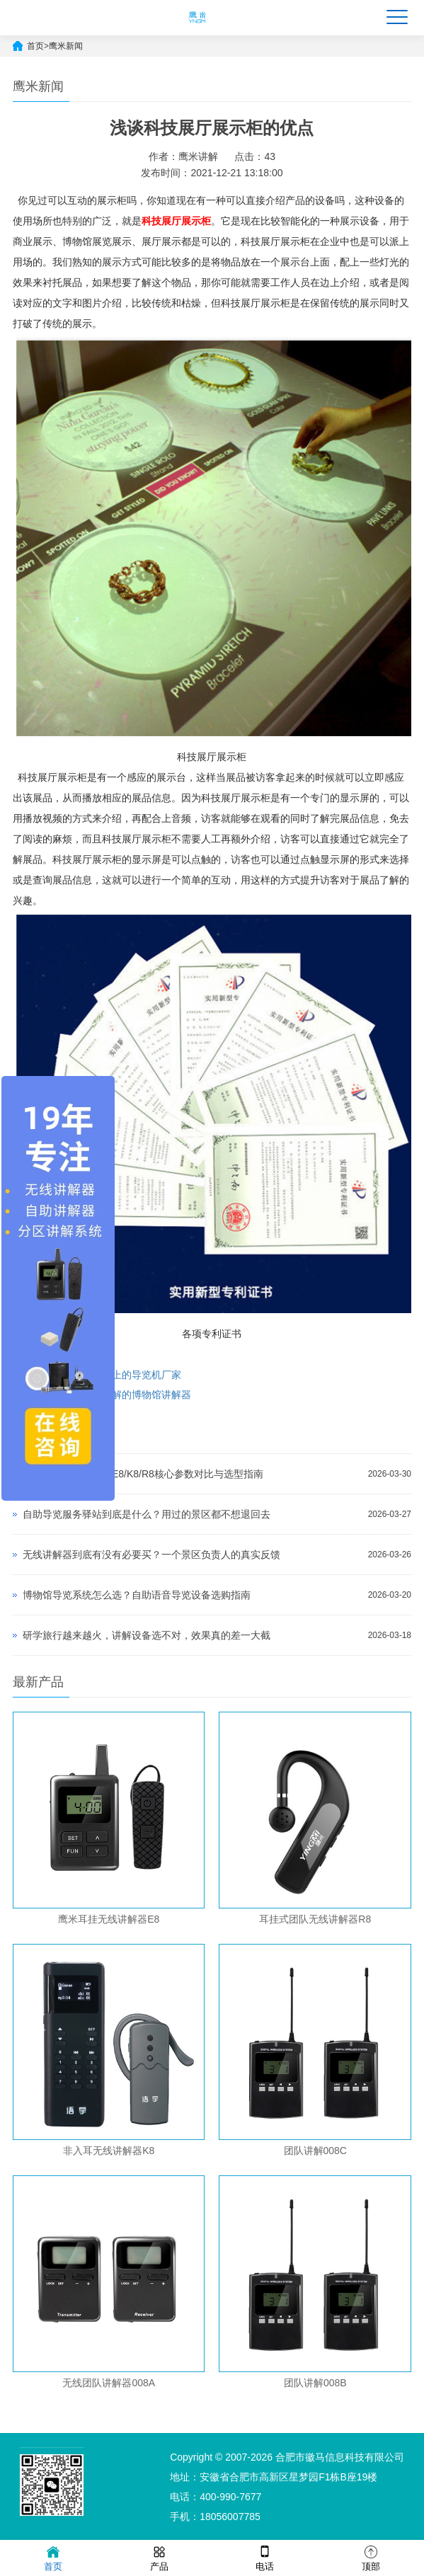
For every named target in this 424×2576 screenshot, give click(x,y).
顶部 (371, 2557)
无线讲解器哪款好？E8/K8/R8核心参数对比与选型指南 (143, 1473)
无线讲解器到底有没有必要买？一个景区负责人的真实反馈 (151, 1554)
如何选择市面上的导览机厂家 (116, 1374)
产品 (159, 2557)
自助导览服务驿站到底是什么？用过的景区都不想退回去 (146, 1514)
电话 (265, 2557)
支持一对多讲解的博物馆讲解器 (121, 1394)
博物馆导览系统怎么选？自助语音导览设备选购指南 (137, 1595)
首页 (35, 46)
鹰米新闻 (66, 46)
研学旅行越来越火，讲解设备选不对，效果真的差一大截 (146, 1635)
